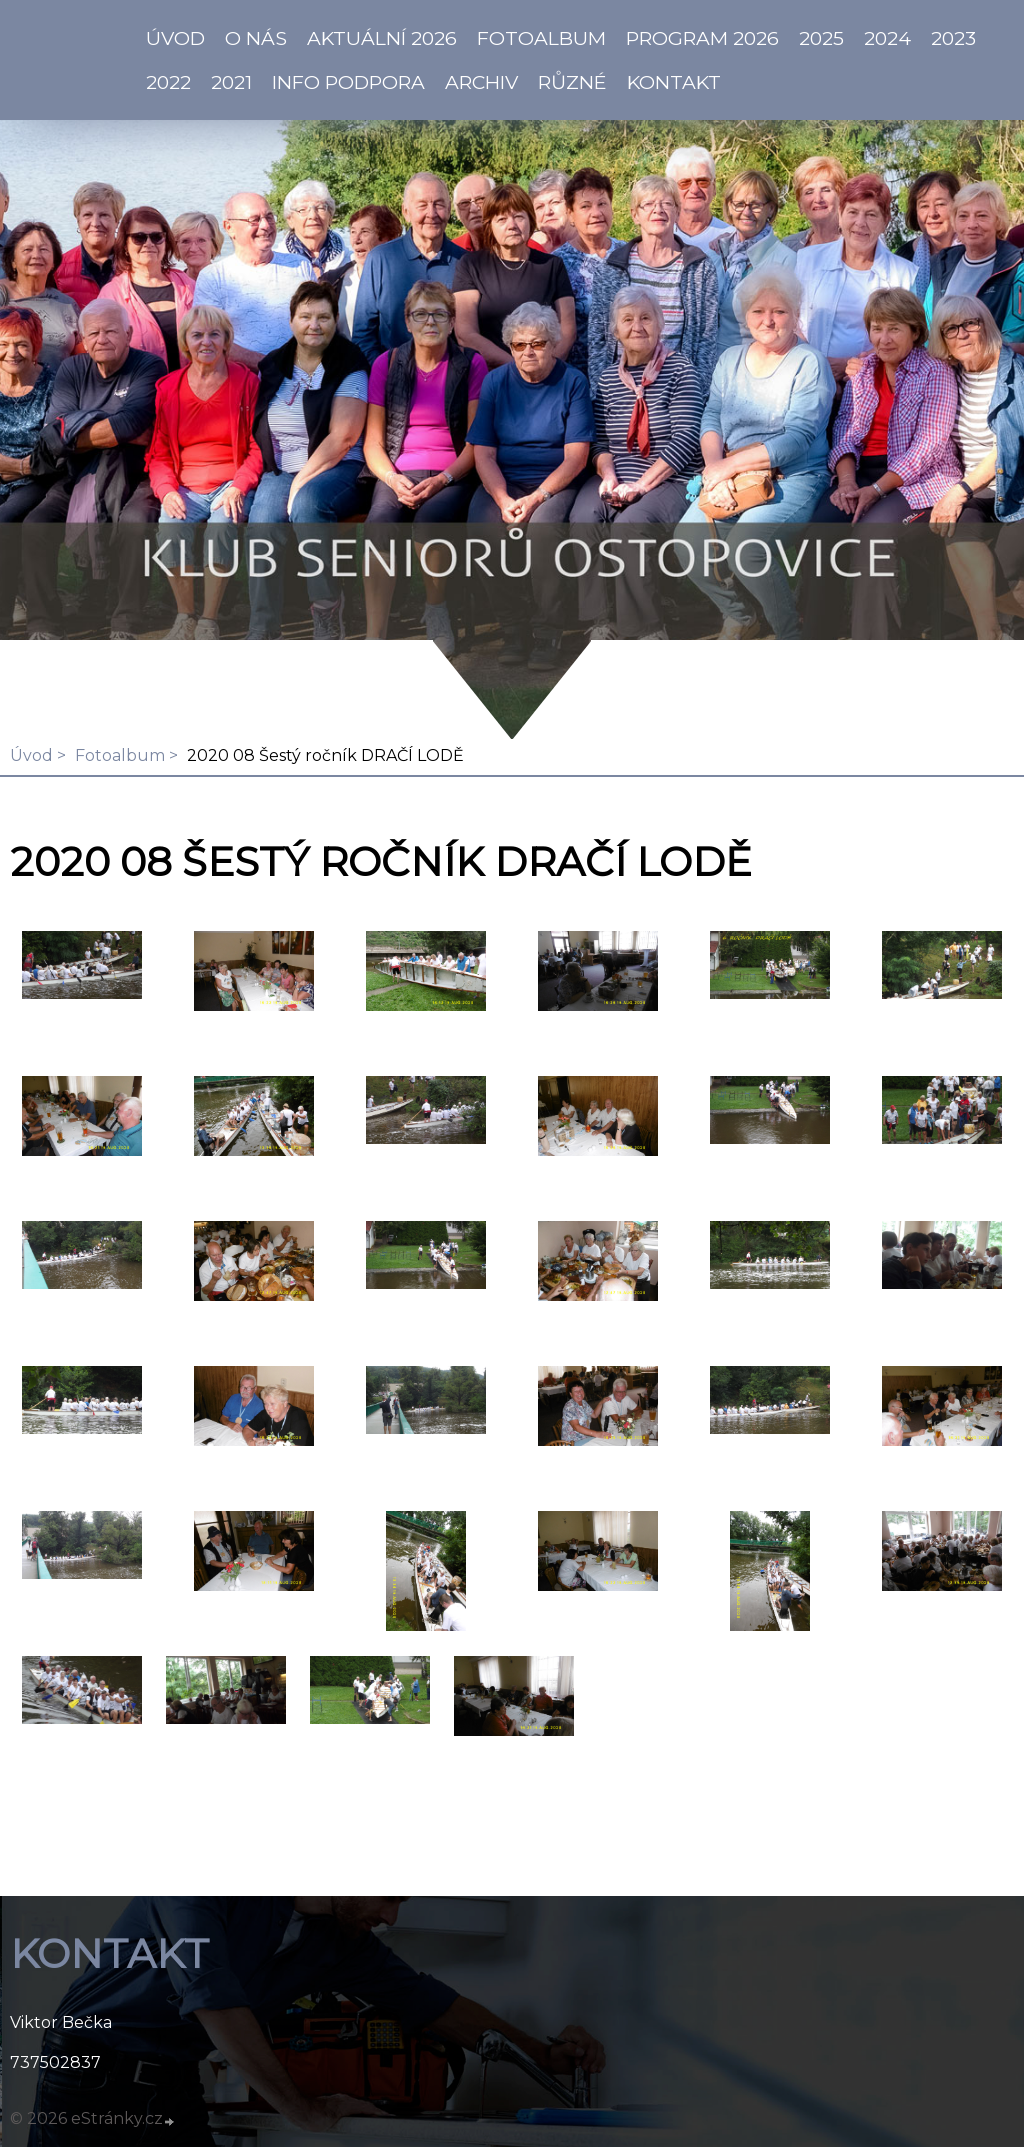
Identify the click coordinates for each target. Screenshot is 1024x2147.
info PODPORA (348, 82)
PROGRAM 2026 (702, 38)
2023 (953, 38)
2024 (887, 38)
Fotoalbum (541, 38)
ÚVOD (175, 38)
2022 (168, 82)
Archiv (481, 82)
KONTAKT (674, 82)
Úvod (31, 755)
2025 (821, 38)
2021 (231, 82)
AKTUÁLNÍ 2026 (382, 38)
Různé (572, 82)
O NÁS (256, 38)
